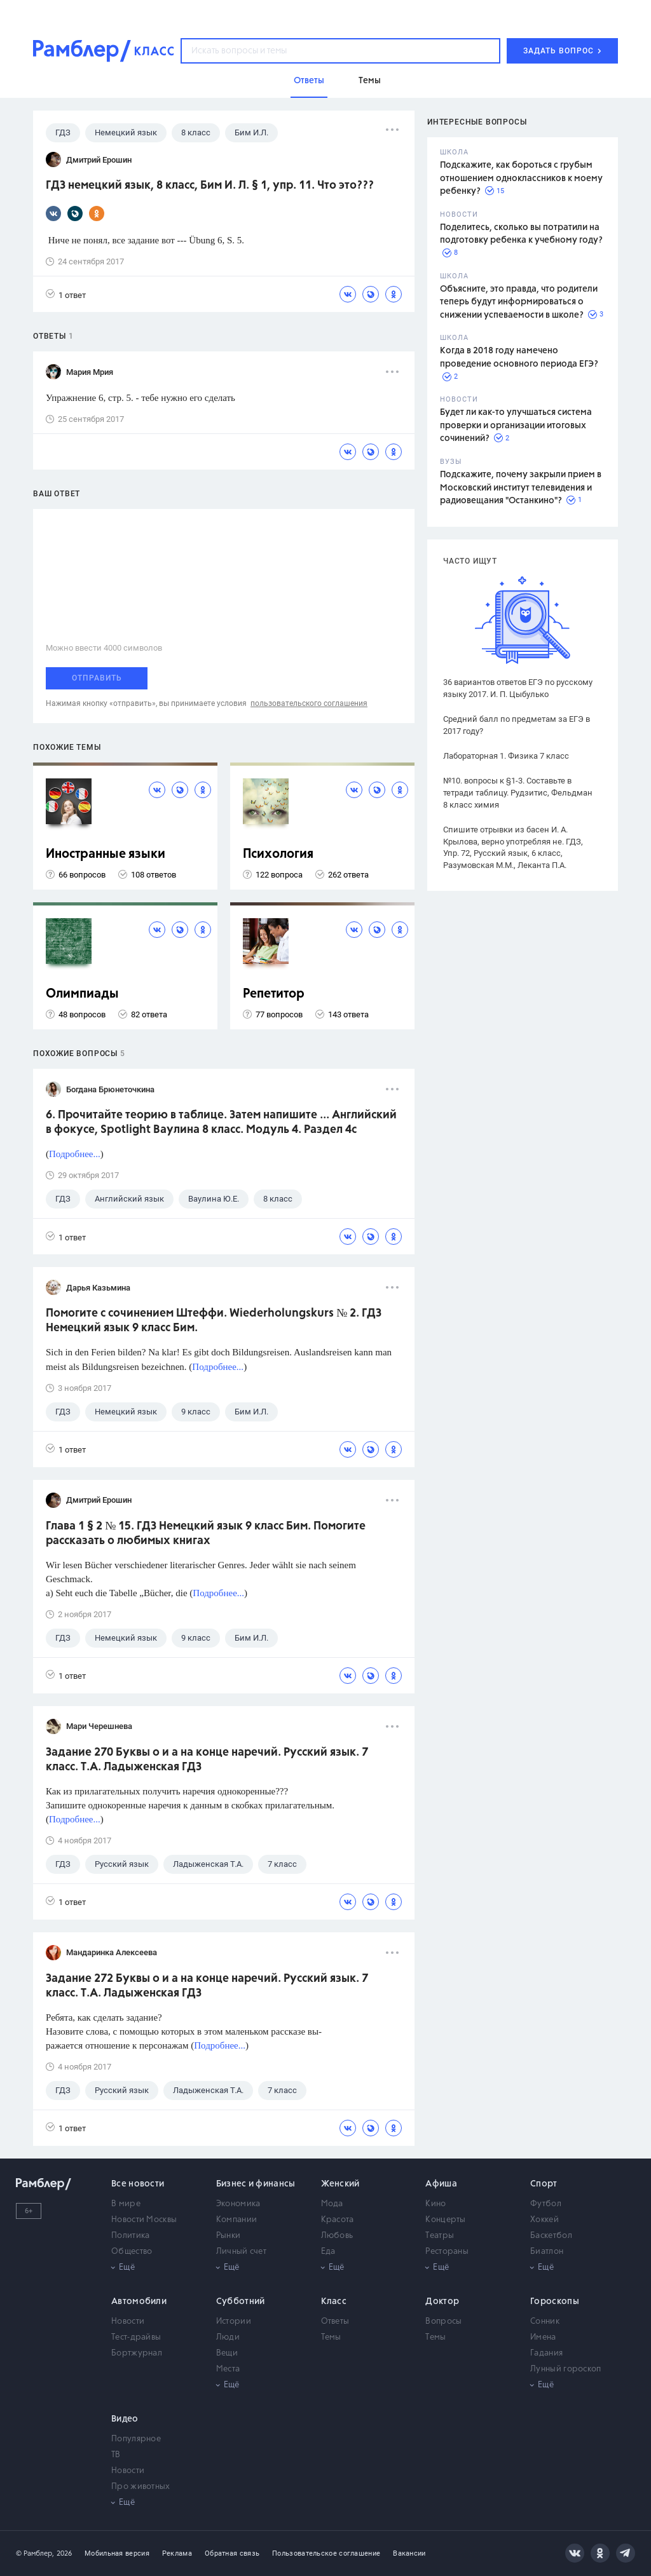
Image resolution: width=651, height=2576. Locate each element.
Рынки (228, 2236)
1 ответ (66, 294)
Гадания (546, 2353)
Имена (543, 2337)
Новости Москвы (144, 2220)
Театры (439, 2236)
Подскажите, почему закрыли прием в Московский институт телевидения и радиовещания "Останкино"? (520, 487)
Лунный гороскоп (565, 2369)
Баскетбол (551, 2236)
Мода (332, 2204)
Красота (337, 2220)
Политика (130, 2236)
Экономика (238, 2204)
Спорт (544, 2183)
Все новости (137, 2183)
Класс (334, 2301)
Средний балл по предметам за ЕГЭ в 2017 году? (516, 725)
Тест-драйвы (136, 2337)
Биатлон (546, 2251)
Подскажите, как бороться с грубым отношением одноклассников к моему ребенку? (521, 178)
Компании (236, 2220)
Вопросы (443, 2321)
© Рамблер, (35, 2553)
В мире (125, 2204)
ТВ (116, 2455)
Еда (328, 2251)
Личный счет (241, 2251)
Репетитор (274, 994)
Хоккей (544, 2220)
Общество (131, 2251)
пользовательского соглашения (308, 703)
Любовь (337, 2236)
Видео (125, 2419)
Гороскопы (554, 2301)
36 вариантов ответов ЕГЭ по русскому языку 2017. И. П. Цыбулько (518, 688)
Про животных (140, 2487)
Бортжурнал (136, 2353)
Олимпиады (82, 994)
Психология (278, 854)
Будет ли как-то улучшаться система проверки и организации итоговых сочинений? (516, 425)
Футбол (545, 2204)
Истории (233, 2321)
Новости (127, 2321)
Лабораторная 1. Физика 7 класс (506, 756)
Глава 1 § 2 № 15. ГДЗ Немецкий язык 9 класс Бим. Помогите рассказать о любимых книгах (206, 1534)
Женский (340, 2183)
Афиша (441, 2183)
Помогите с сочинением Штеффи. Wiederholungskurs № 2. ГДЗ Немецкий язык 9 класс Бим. (213, 1321)
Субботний (240, 2301)
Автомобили (139, 2301)
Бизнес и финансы (256, 2183)
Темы (331, 2337)
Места (228, 2369)
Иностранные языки (105, 854)
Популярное (136, 2439)
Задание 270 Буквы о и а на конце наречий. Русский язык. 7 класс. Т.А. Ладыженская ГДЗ (207, 1760)
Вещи (227, 2353)
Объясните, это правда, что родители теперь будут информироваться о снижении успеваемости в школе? (519, 302)
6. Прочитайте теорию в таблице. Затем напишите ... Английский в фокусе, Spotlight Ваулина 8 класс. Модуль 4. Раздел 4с (221, 1122)
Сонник (544, 2321)
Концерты (445, 2220)
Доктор (442, 2301)
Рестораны (447, 2251)
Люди (228, 2337)
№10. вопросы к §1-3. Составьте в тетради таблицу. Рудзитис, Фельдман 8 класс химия (518, 793)
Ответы (335, 2321)
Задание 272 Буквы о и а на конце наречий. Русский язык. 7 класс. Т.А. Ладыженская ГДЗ (207, 1986)
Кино (435, 2204)
